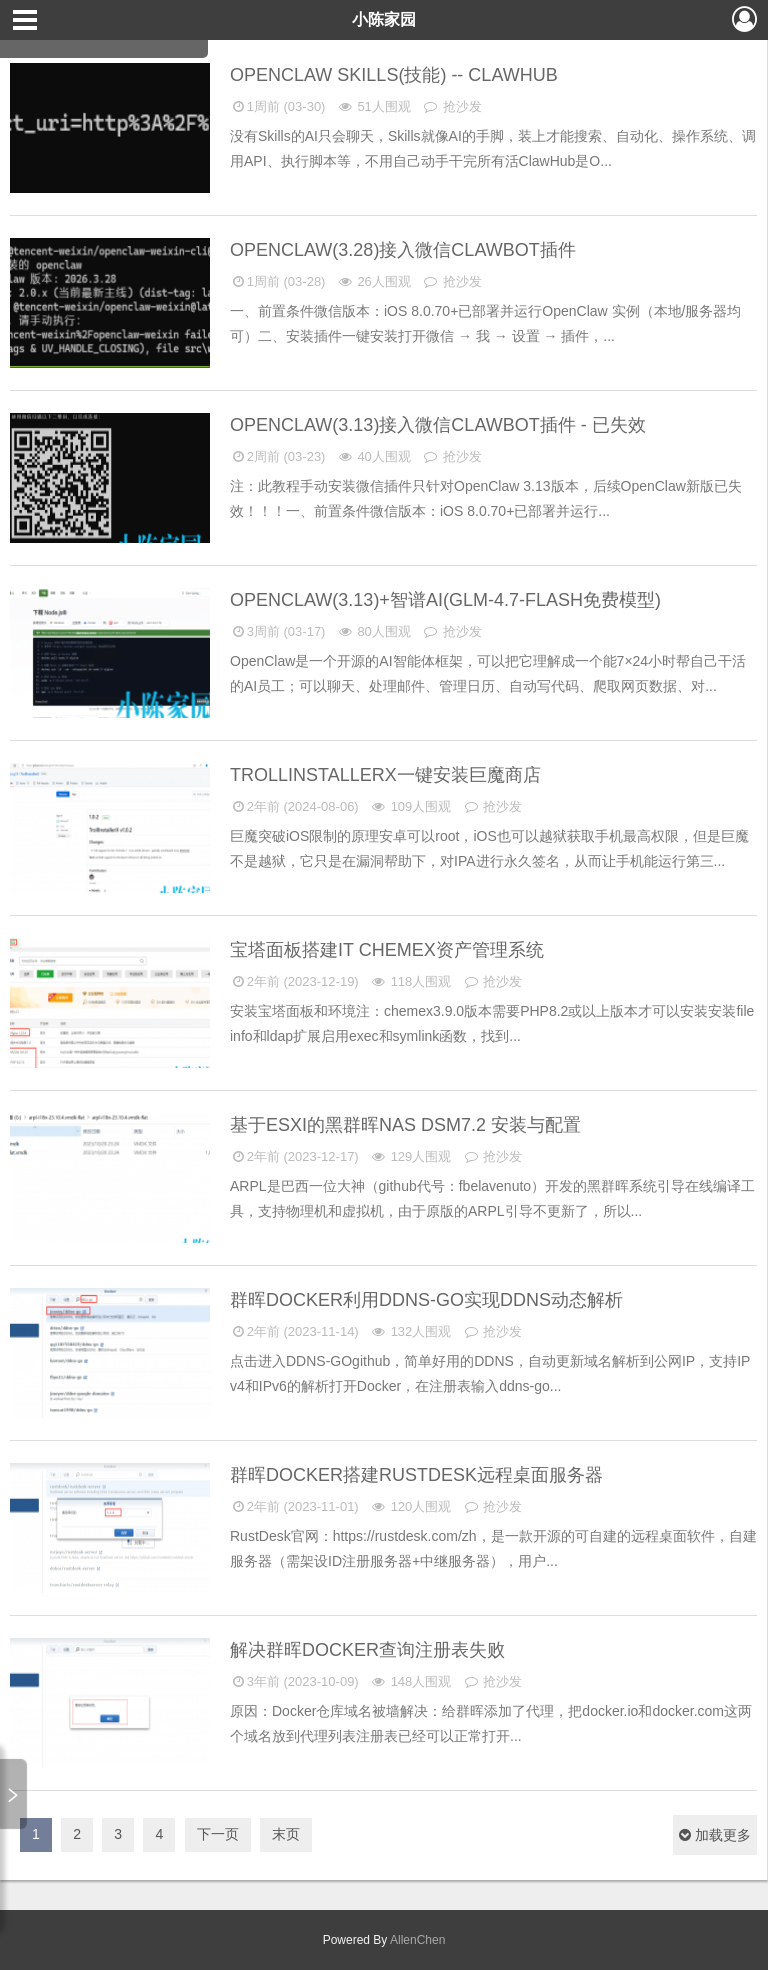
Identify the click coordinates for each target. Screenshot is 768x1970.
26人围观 (374, 281)
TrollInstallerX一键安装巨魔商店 (388, 775)
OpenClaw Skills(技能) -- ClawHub (396, 75)
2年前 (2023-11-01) (294, 1506)
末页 (286, 1834)
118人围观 (410, 981)
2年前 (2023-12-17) (294, 1156)
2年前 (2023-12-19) (294, 981)
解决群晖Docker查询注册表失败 (370, 1650)
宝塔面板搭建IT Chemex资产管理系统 (389, 950)
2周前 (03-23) (277, 456)
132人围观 (410, 1331)
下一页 (218, 1834)
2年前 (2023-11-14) (294, 1331)
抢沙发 (451, 106)
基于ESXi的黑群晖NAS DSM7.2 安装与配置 (408, 1125)
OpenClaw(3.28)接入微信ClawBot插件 (405, 250)
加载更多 (715, 1835)
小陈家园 (384, 19)
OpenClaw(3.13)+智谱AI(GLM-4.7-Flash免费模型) (448, 600)
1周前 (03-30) (277, 106)
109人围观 (410, 806)
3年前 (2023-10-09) (294, 1681)
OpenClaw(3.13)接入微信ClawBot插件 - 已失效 (440, 425)
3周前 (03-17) (277, 631)
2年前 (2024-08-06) (294, 806)
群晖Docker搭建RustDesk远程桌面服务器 (419, 1475)
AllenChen (416, 1940)
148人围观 (410, 1681)
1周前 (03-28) (277, 281)
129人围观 (410, 1156)
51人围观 (374, 106)
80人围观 (374, 631)
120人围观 (410, 1506)
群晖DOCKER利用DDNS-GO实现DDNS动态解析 (429, 1300)
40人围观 (374, 456)
